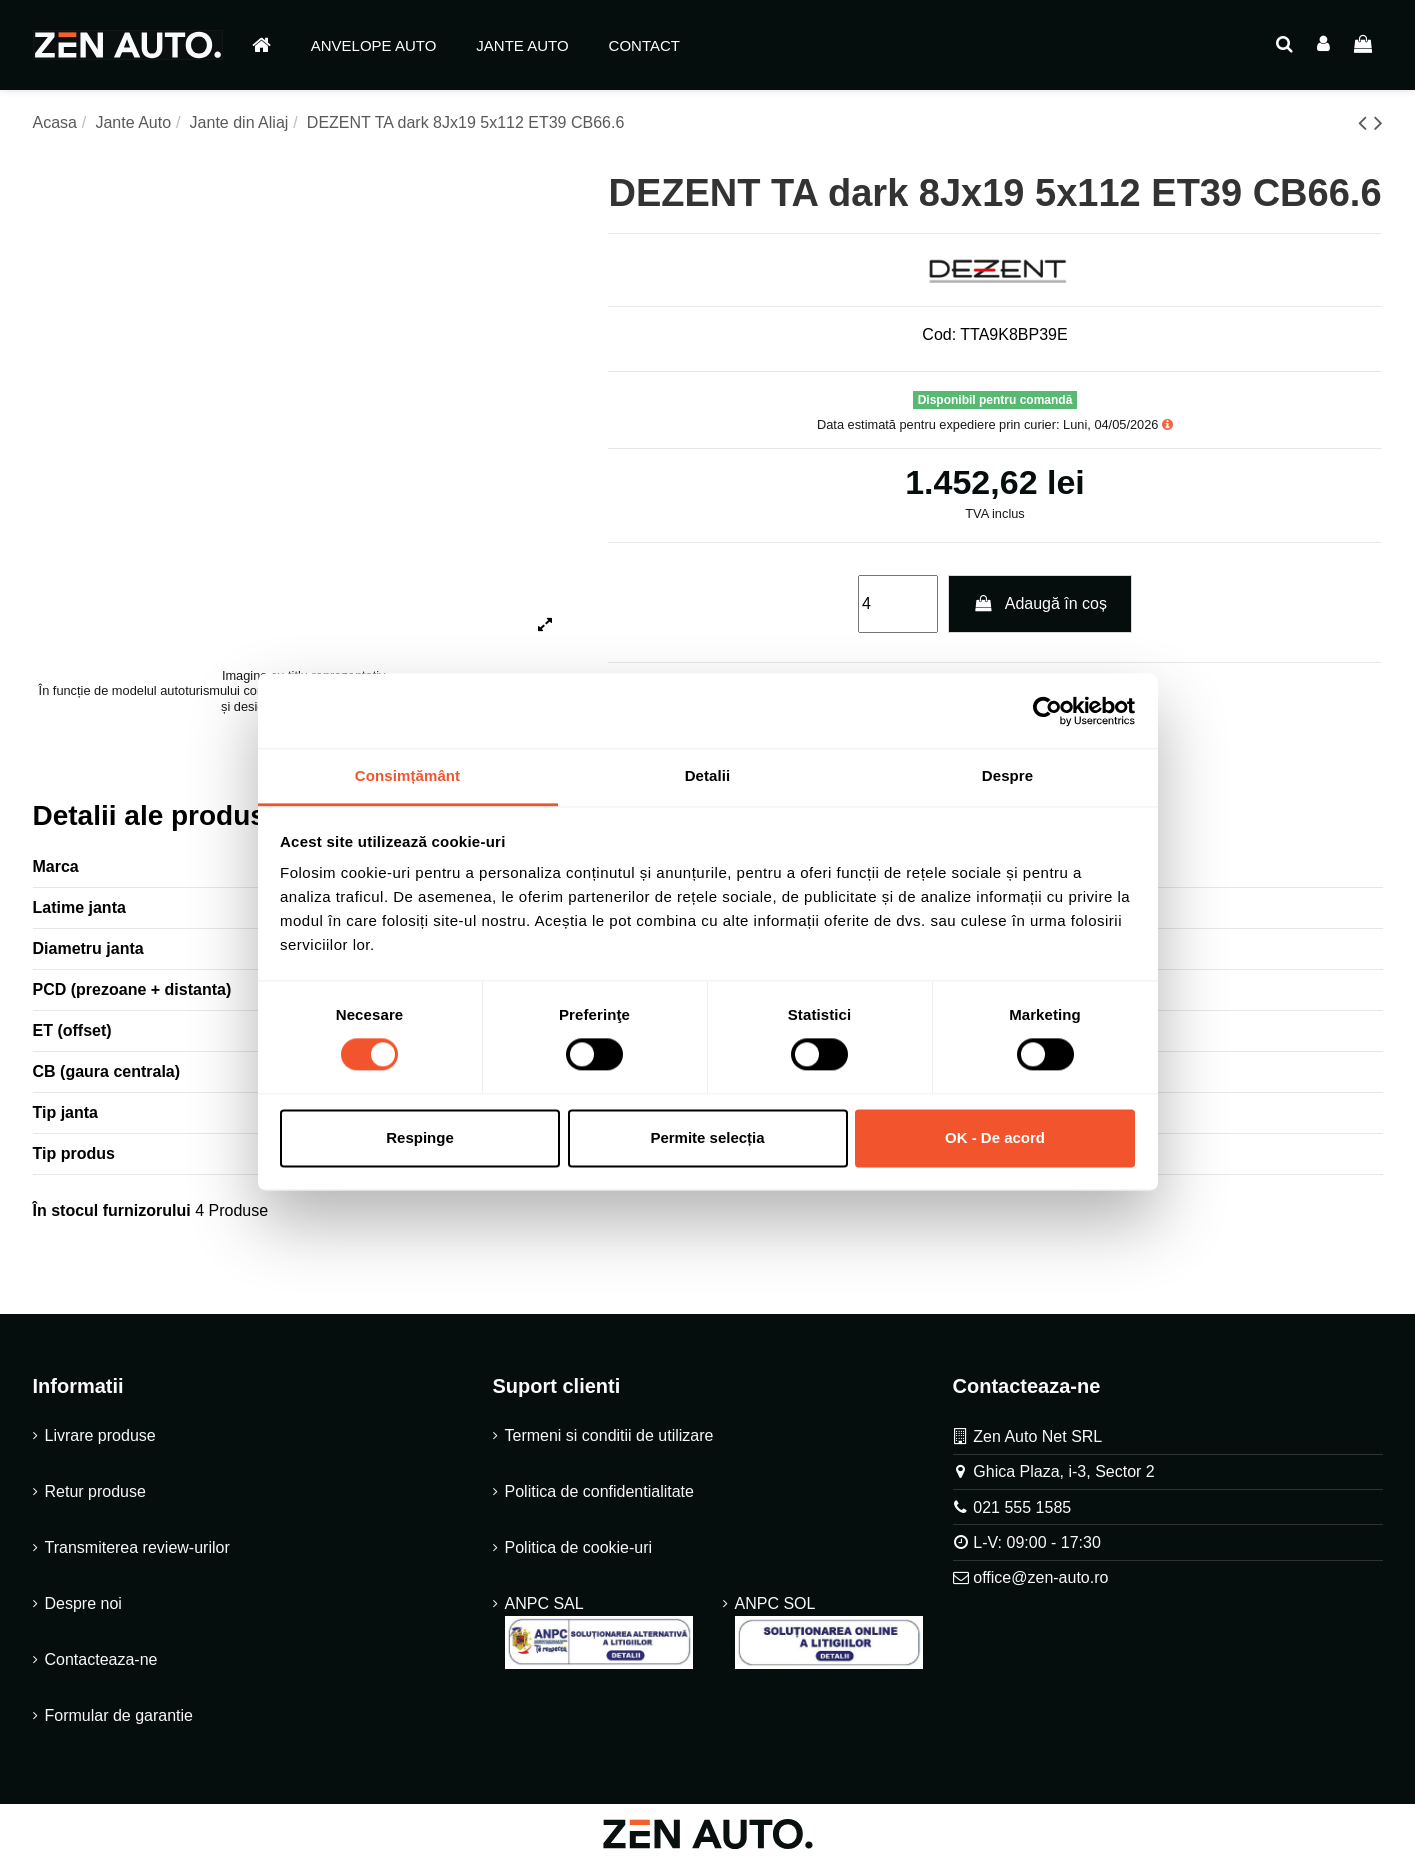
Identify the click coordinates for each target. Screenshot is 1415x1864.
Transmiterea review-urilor (137, 1547)
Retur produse (95, 1491)
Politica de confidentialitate (599, 1491)
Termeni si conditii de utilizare (609, 1435)
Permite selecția (707, 1137)
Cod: (939, 334)
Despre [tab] (1007, 775)
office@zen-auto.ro (1040, 1577)
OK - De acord (995, 1137)
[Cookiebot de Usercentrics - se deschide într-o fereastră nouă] (1047, 711)
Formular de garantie (119, 1715)
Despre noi (83, 1603)
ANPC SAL (599, 1632)
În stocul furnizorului (112, 1210)
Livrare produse (100, 1435)
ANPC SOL (829, 1632)
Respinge (420, 1137)
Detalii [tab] (708, 775)
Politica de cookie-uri (579, 1547)
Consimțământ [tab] (407, 775)
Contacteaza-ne (101, 1659)
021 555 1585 (1022, 1507)
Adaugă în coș (1040, 603)
